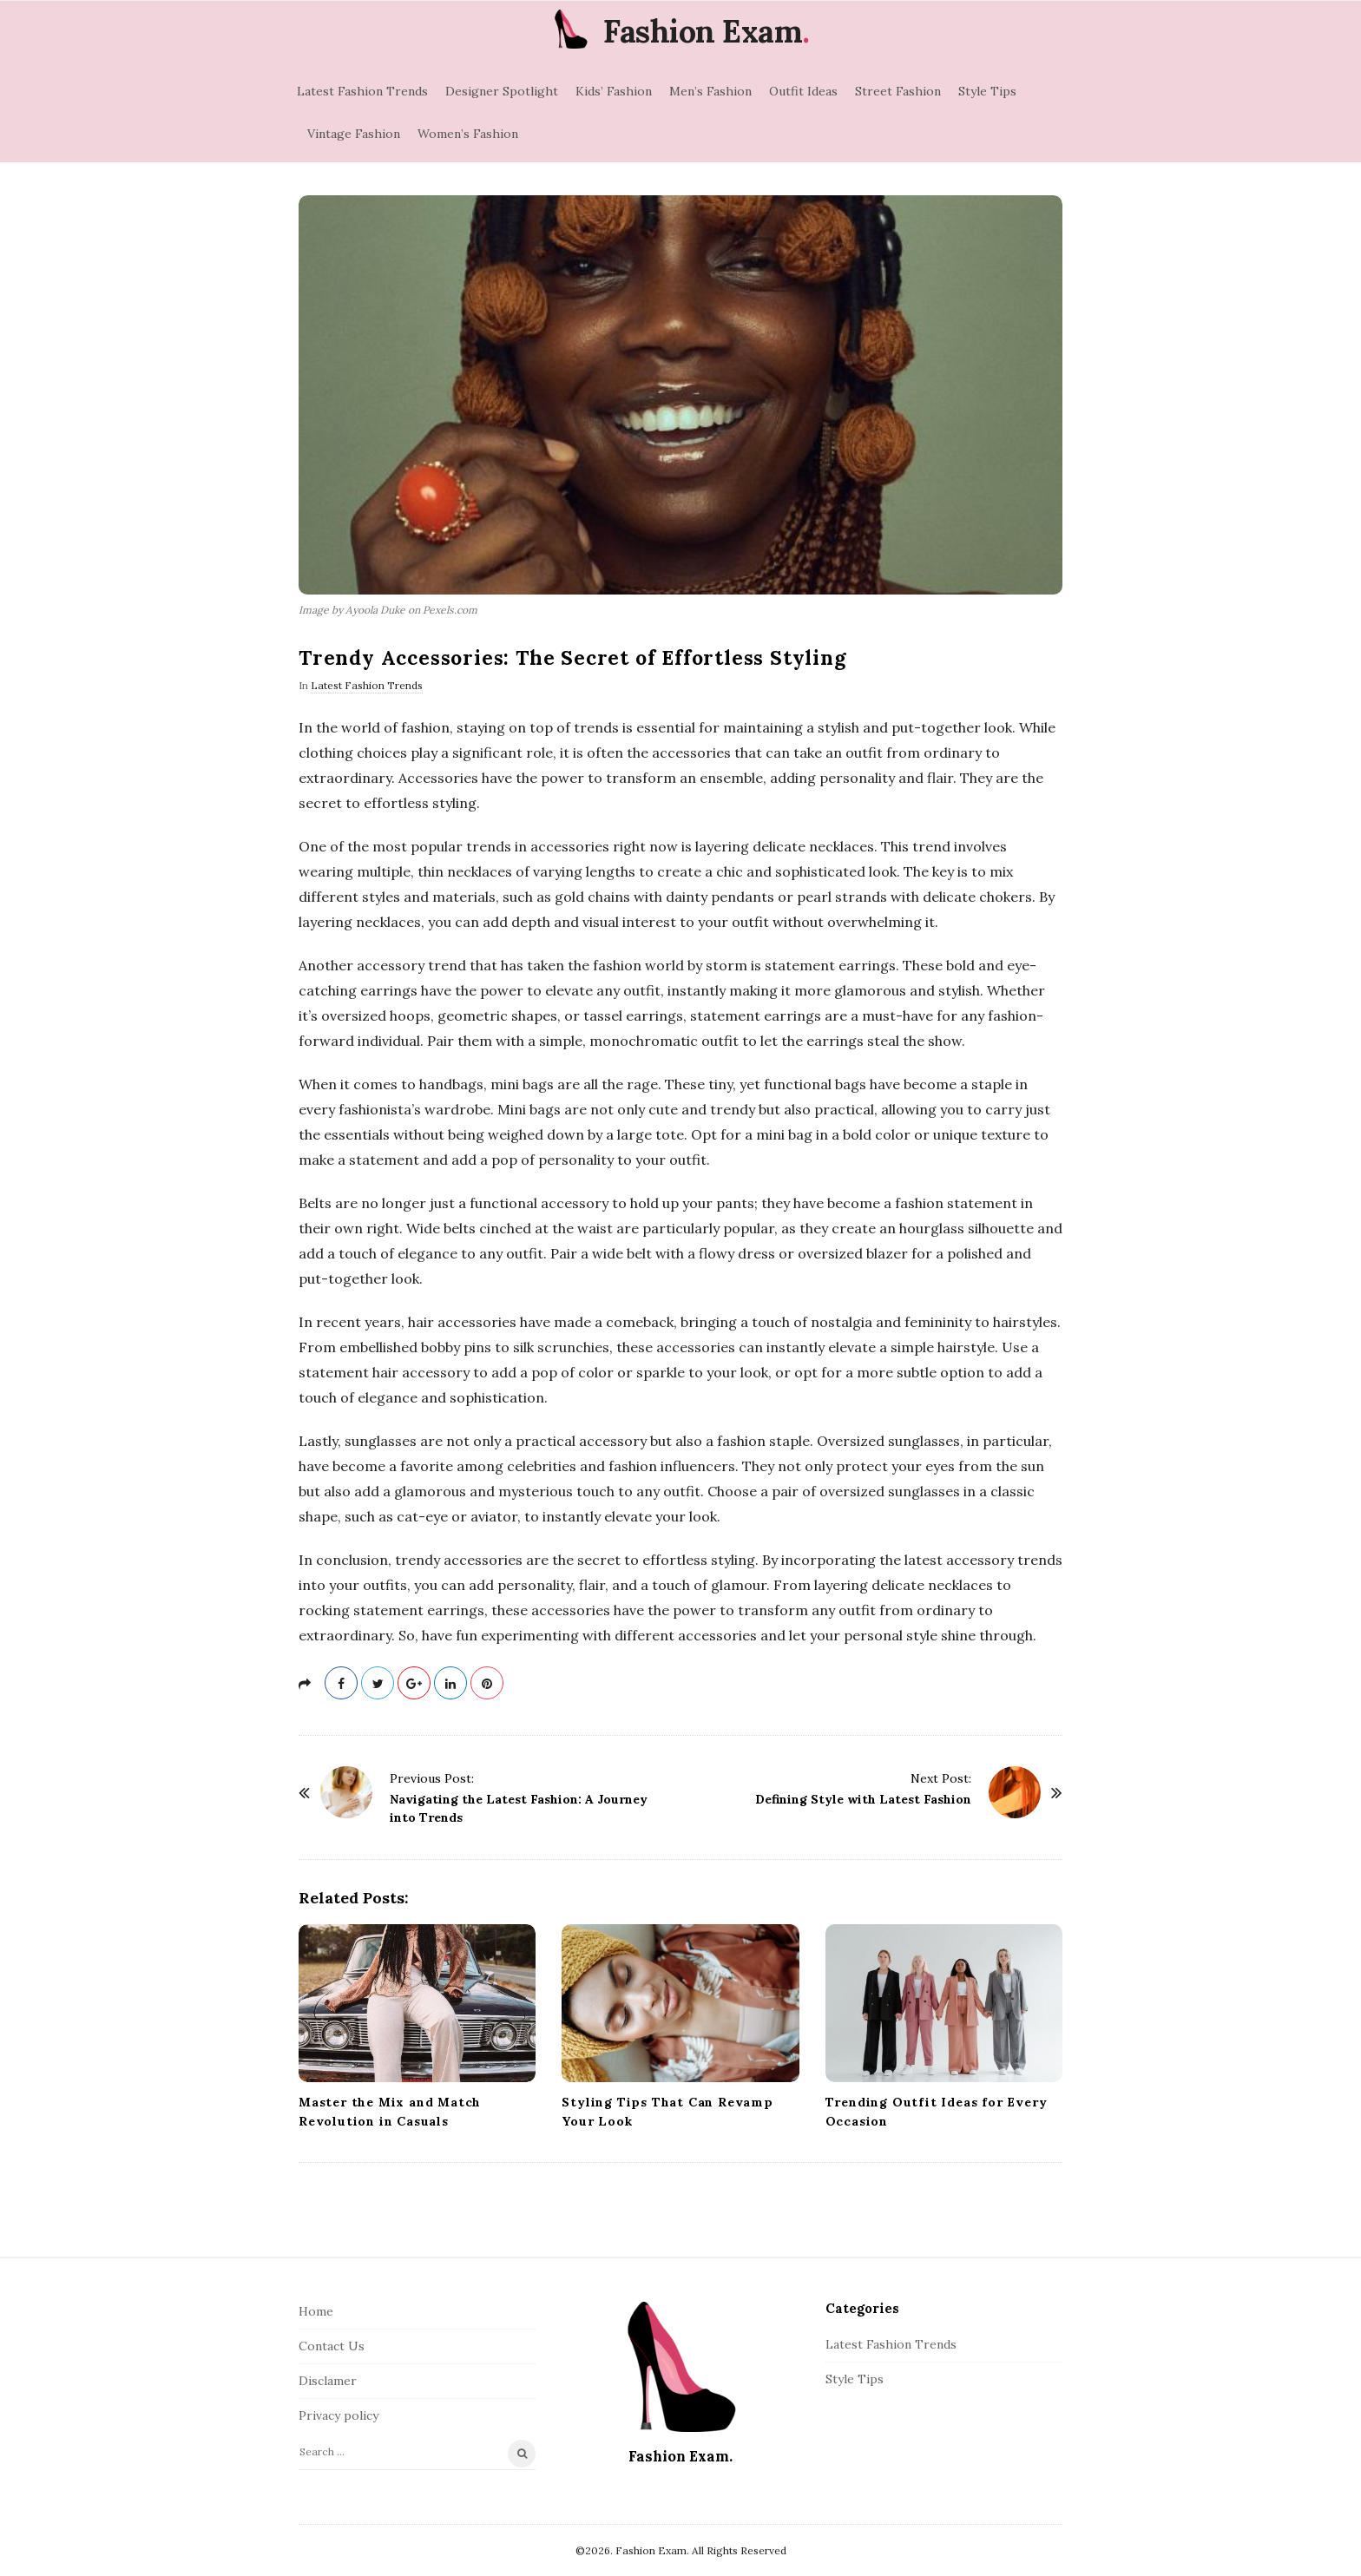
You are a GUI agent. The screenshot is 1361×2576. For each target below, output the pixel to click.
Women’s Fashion (468, 133)
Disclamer (328, 2381)
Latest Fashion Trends (362, 91)
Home (316, 2311)
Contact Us (332, 2346)
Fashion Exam (702, 31)
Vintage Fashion (353, 133)
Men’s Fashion (710, 91)
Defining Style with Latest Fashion (863, 1799)
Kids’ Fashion (613, 91)
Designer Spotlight (501, 91)
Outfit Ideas (803, 91)
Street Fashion (898, 91)
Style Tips (987, 91)
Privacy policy (338, 2415)
